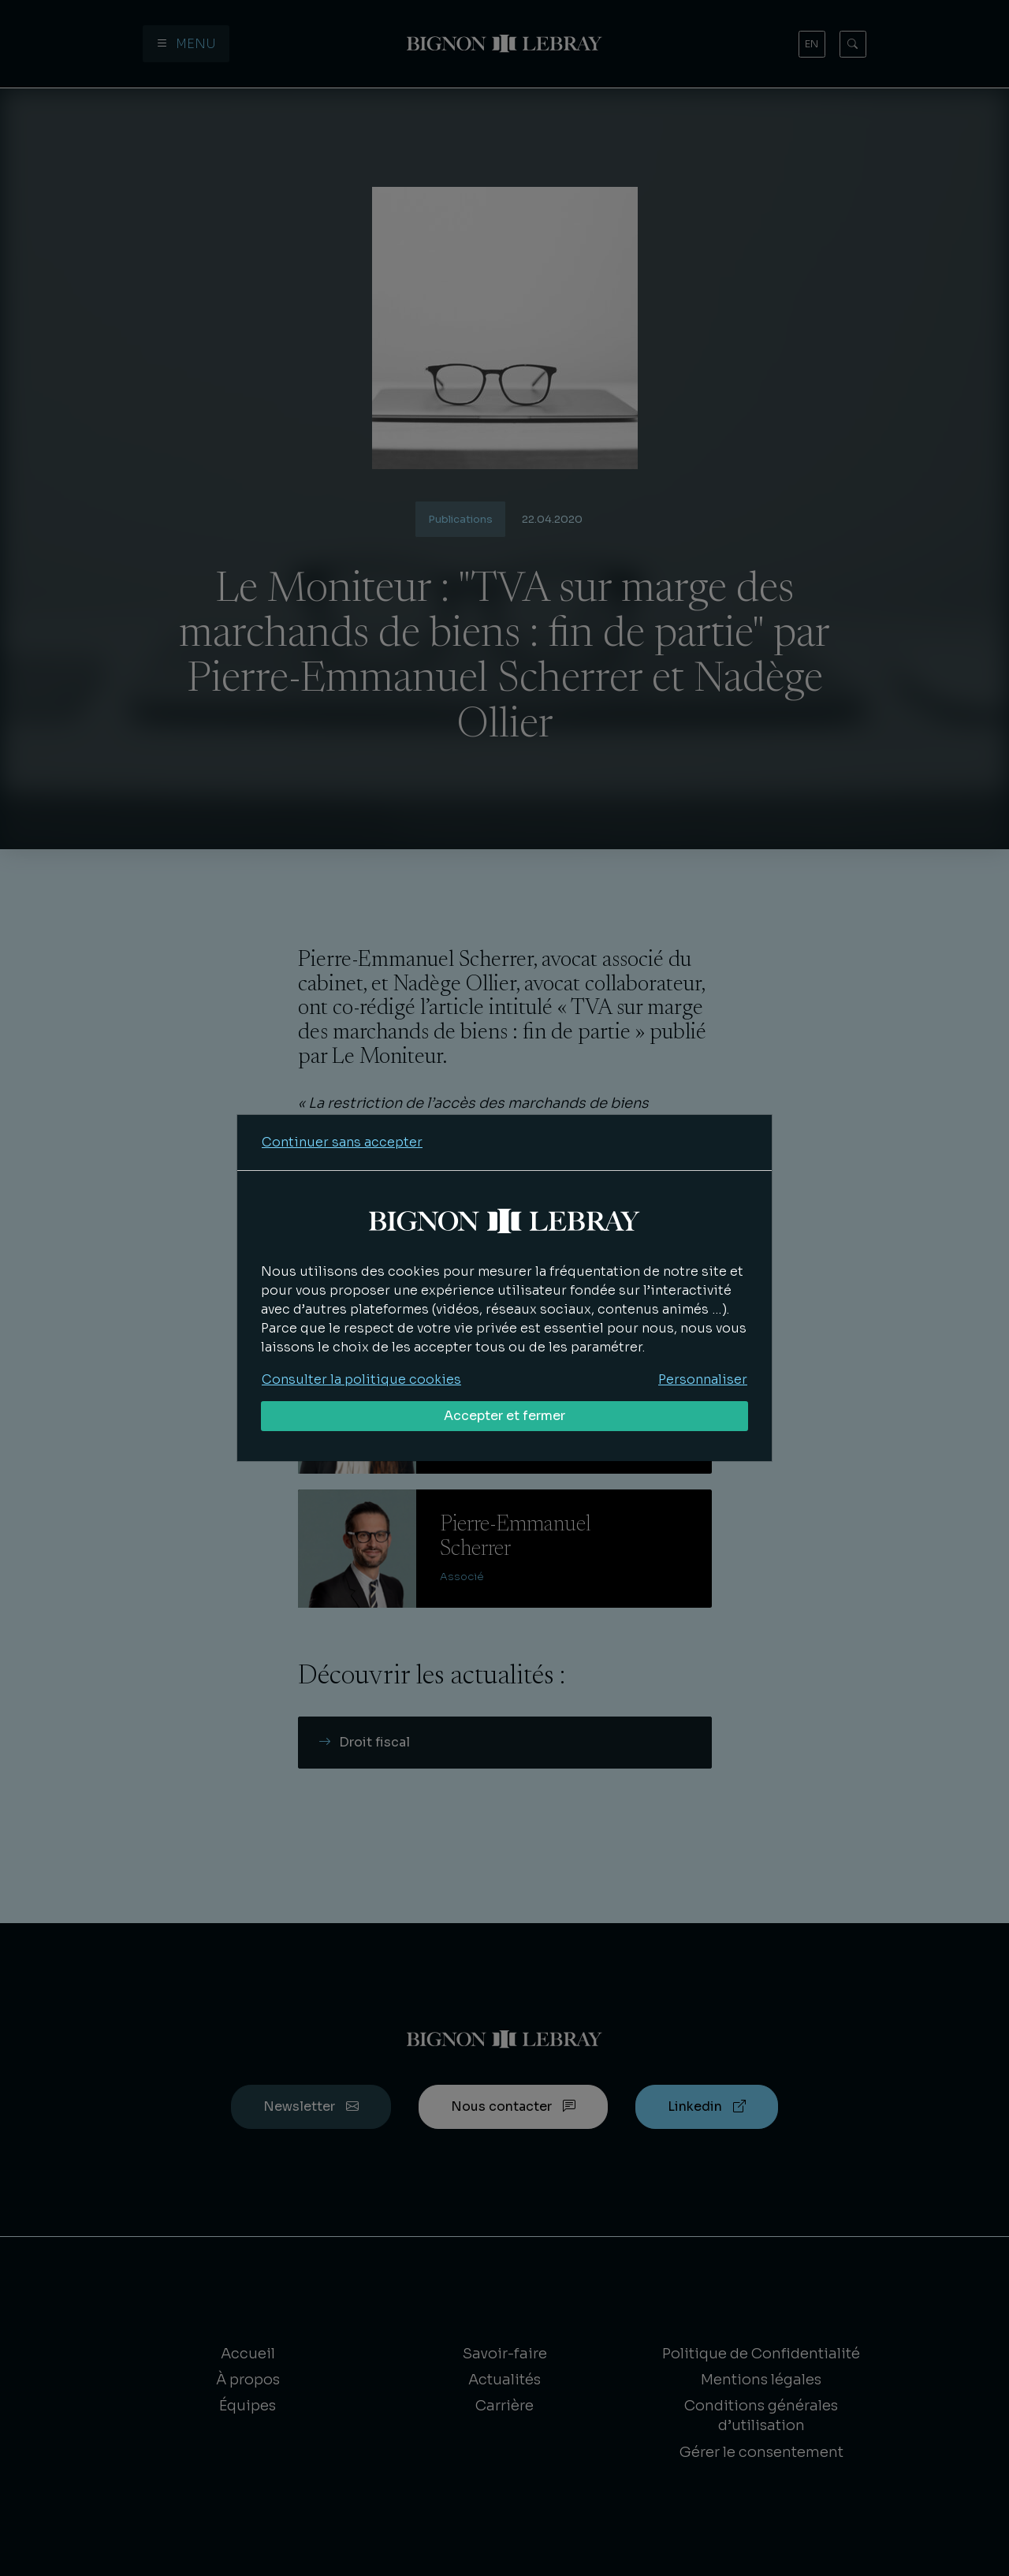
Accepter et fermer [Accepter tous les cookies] (504, 1415)
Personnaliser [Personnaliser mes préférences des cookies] (702, 1379)
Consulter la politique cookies (361, 1379)
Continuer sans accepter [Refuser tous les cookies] (342, 1142)
